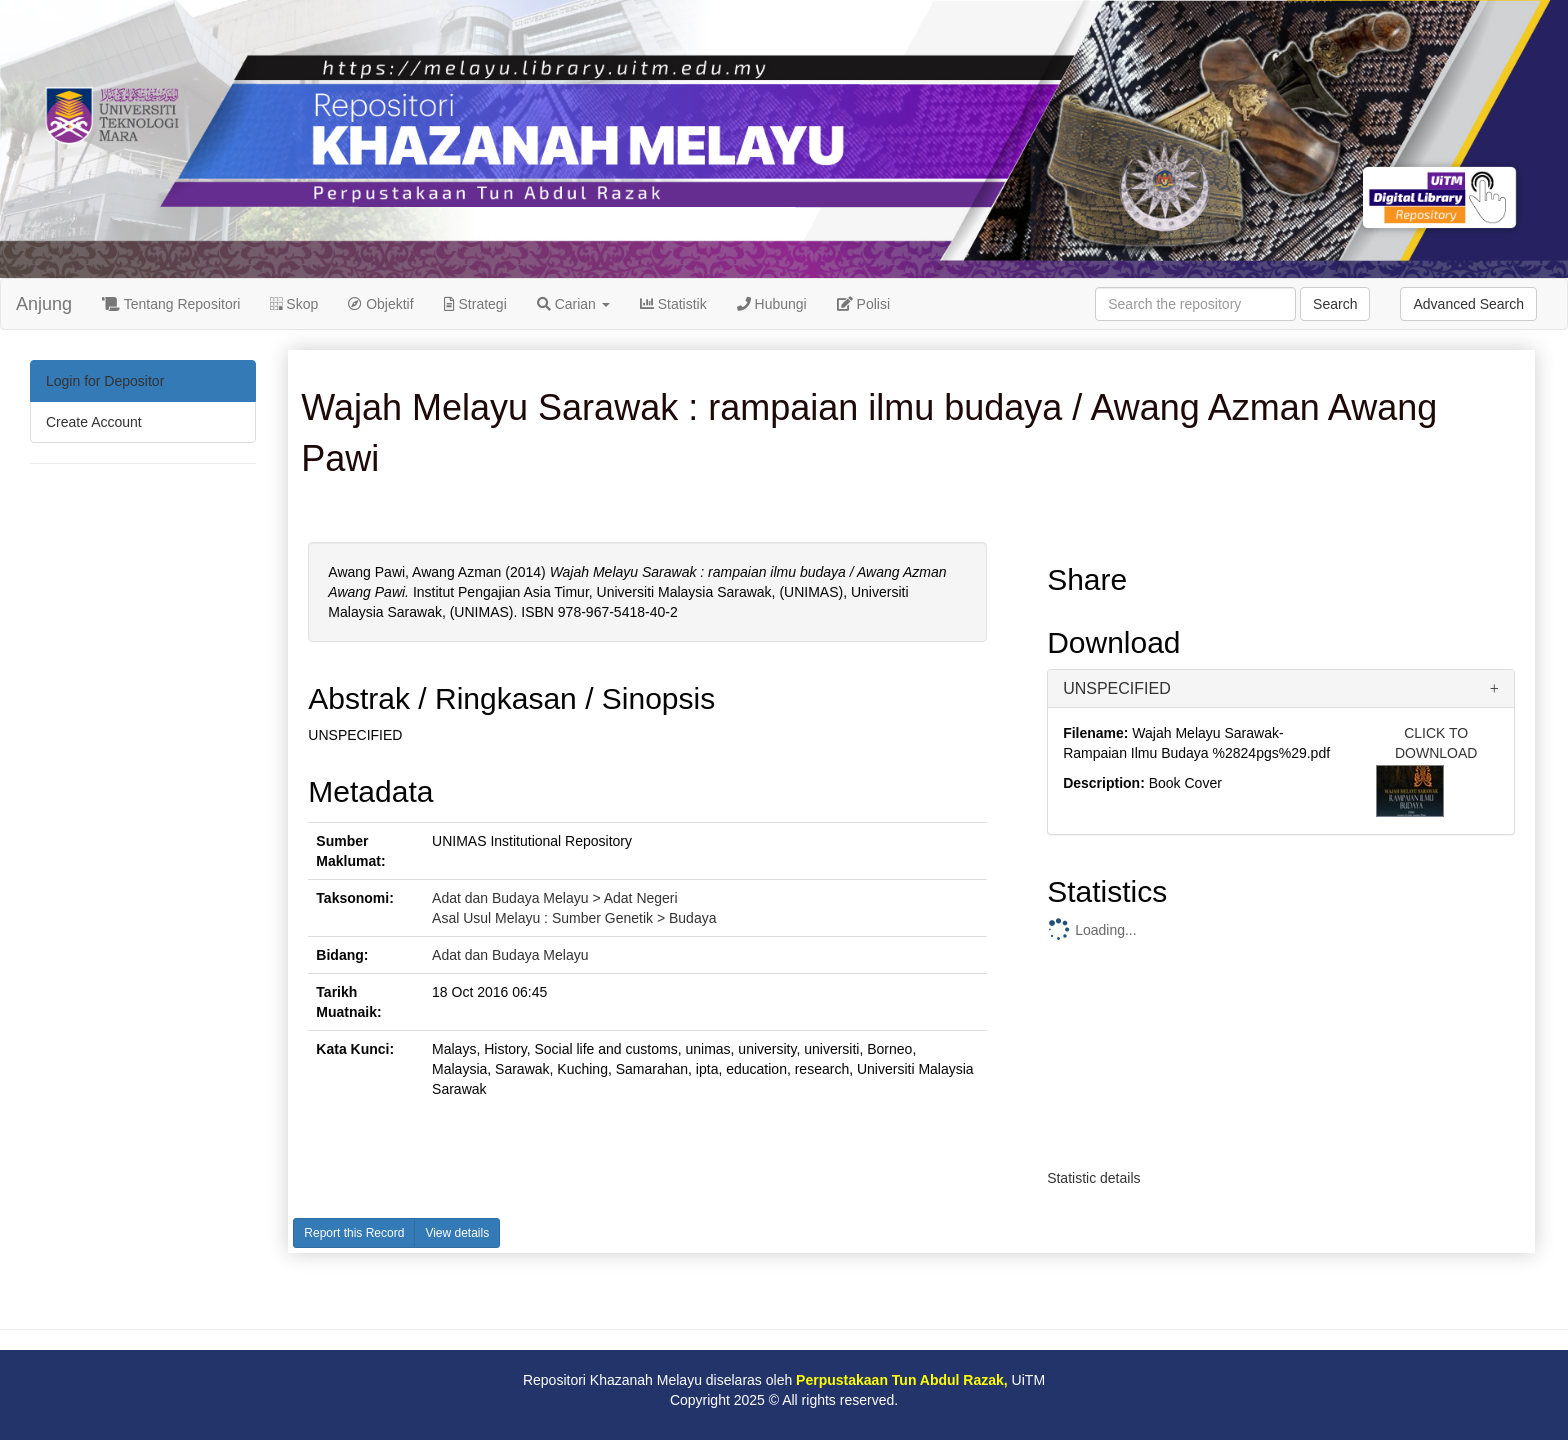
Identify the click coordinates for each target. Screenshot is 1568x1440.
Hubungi (772, 304)
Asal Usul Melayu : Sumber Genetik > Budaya (574, 918)
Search (1335, 304)
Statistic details (1093, 1178)
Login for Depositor (105, 381)
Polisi (863, 304)
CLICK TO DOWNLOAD (1436, 743)
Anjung (44, 304)
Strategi (475, 304)
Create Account (94, 422)
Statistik (673, 304)
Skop (294, 304)
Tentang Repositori (171, 304)
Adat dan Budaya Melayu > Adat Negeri (555, 898)
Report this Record (354, 1233)
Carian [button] (573, 304)
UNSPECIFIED (1117, 688)
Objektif (380, 304)
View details (457, 1233)
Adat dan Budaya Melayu (510, 955)
